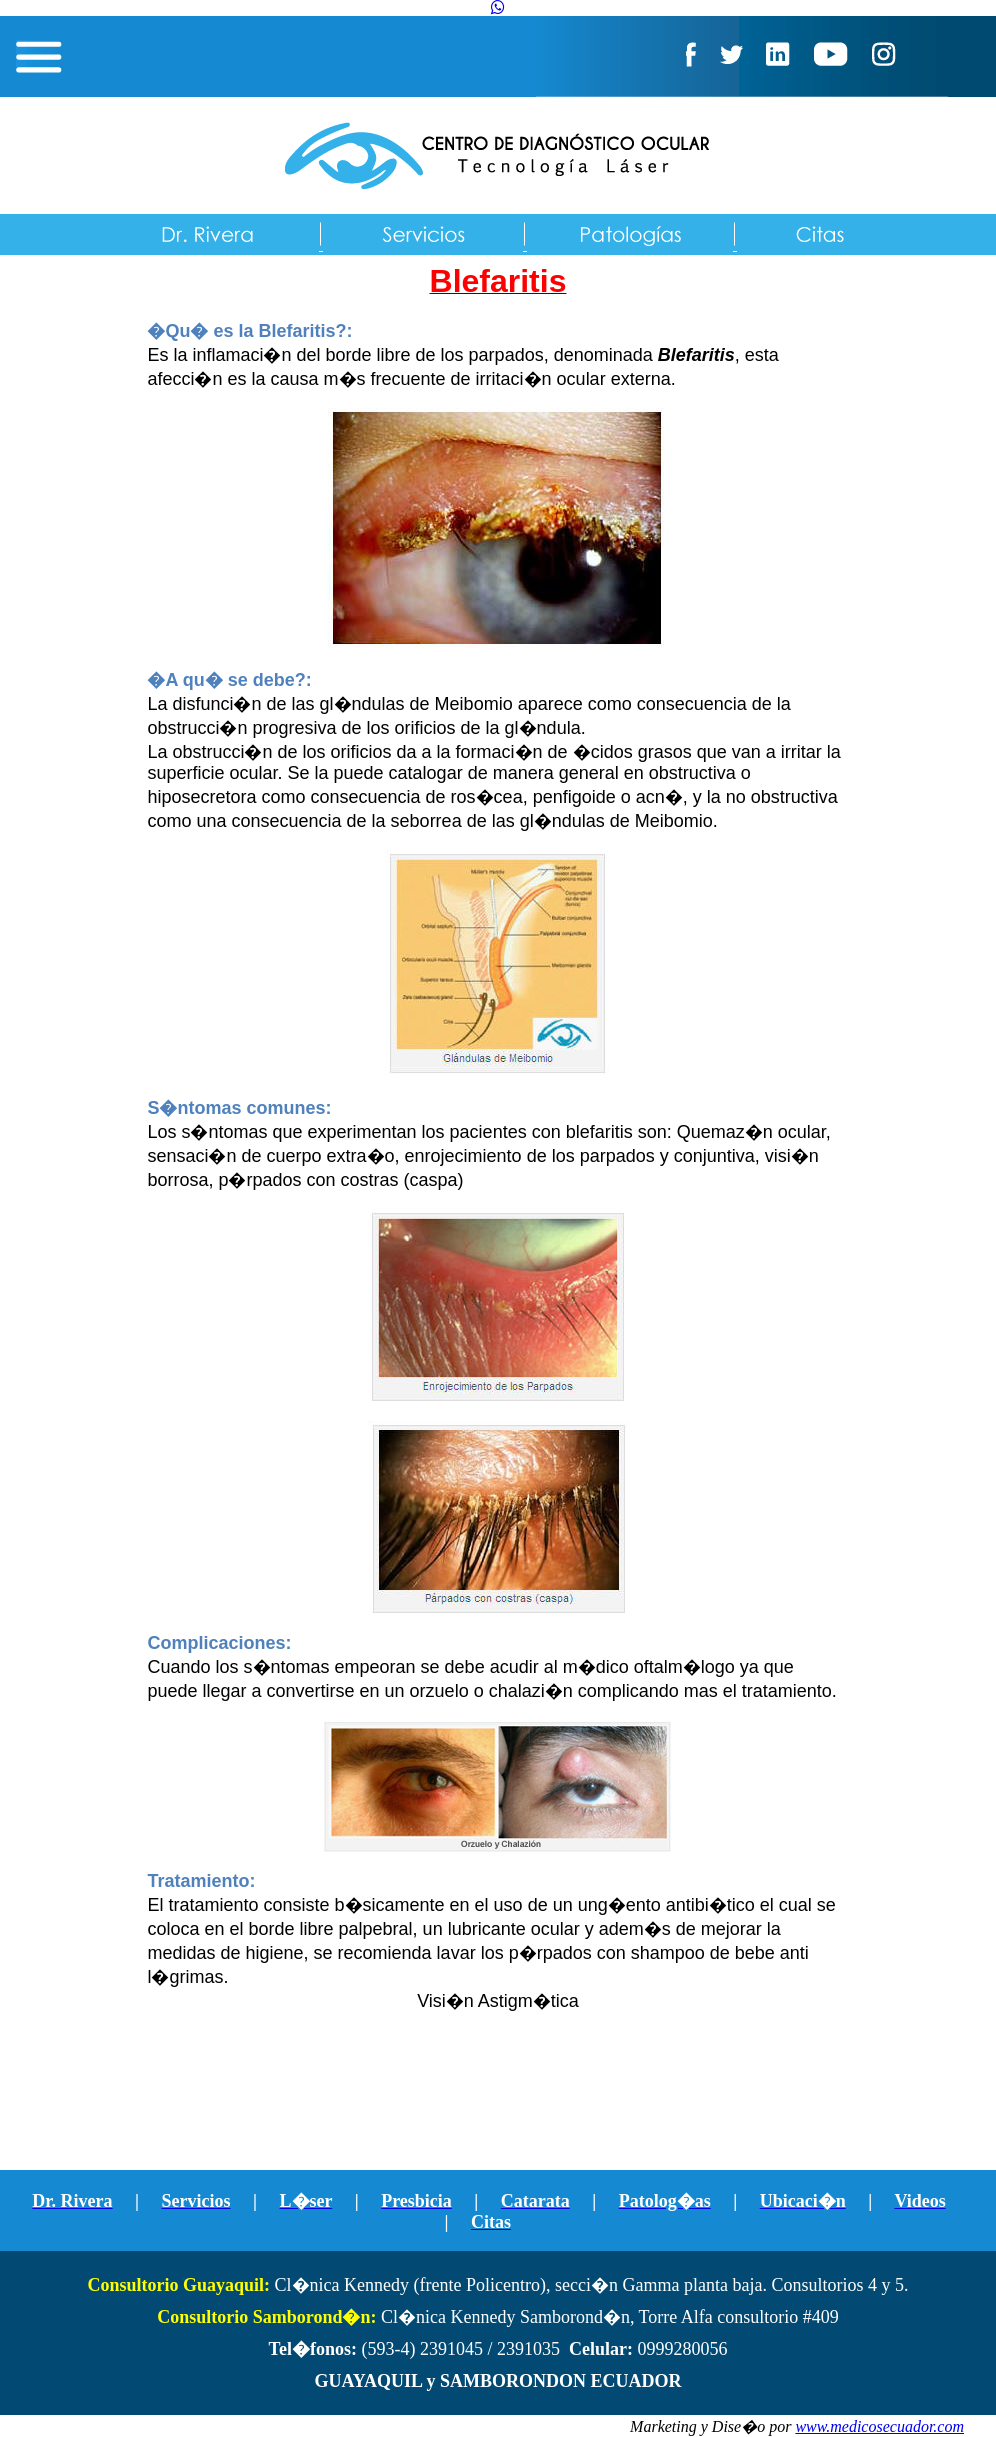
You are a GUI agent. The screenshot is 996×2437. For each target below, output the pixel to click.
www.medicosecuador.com (879, 2426)
